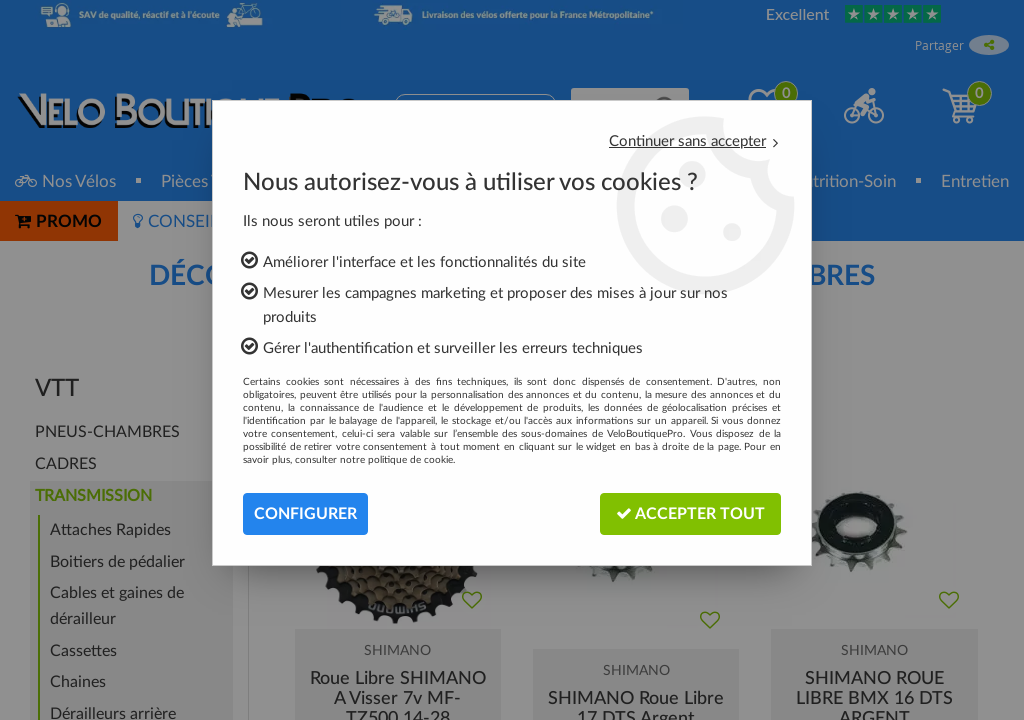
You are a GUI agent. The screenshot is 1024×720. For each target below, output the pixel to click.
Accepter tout (690, 513)
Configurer (305, 514)
